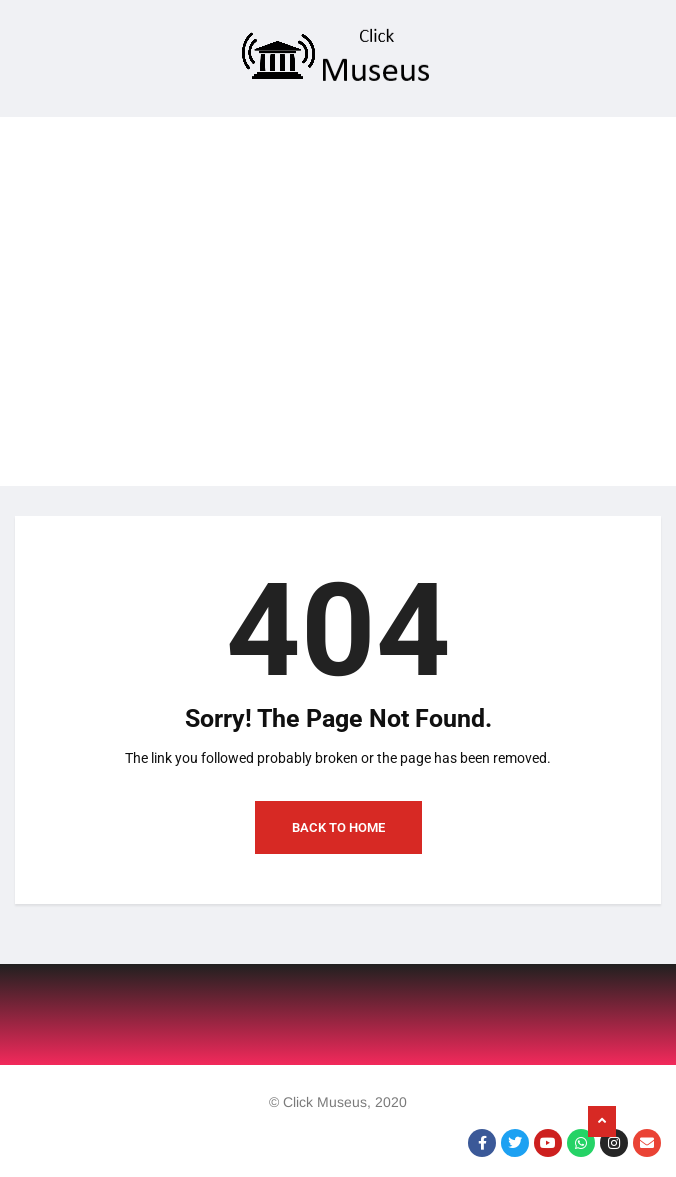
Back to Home (338, 827)
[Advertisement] (338, 257)
